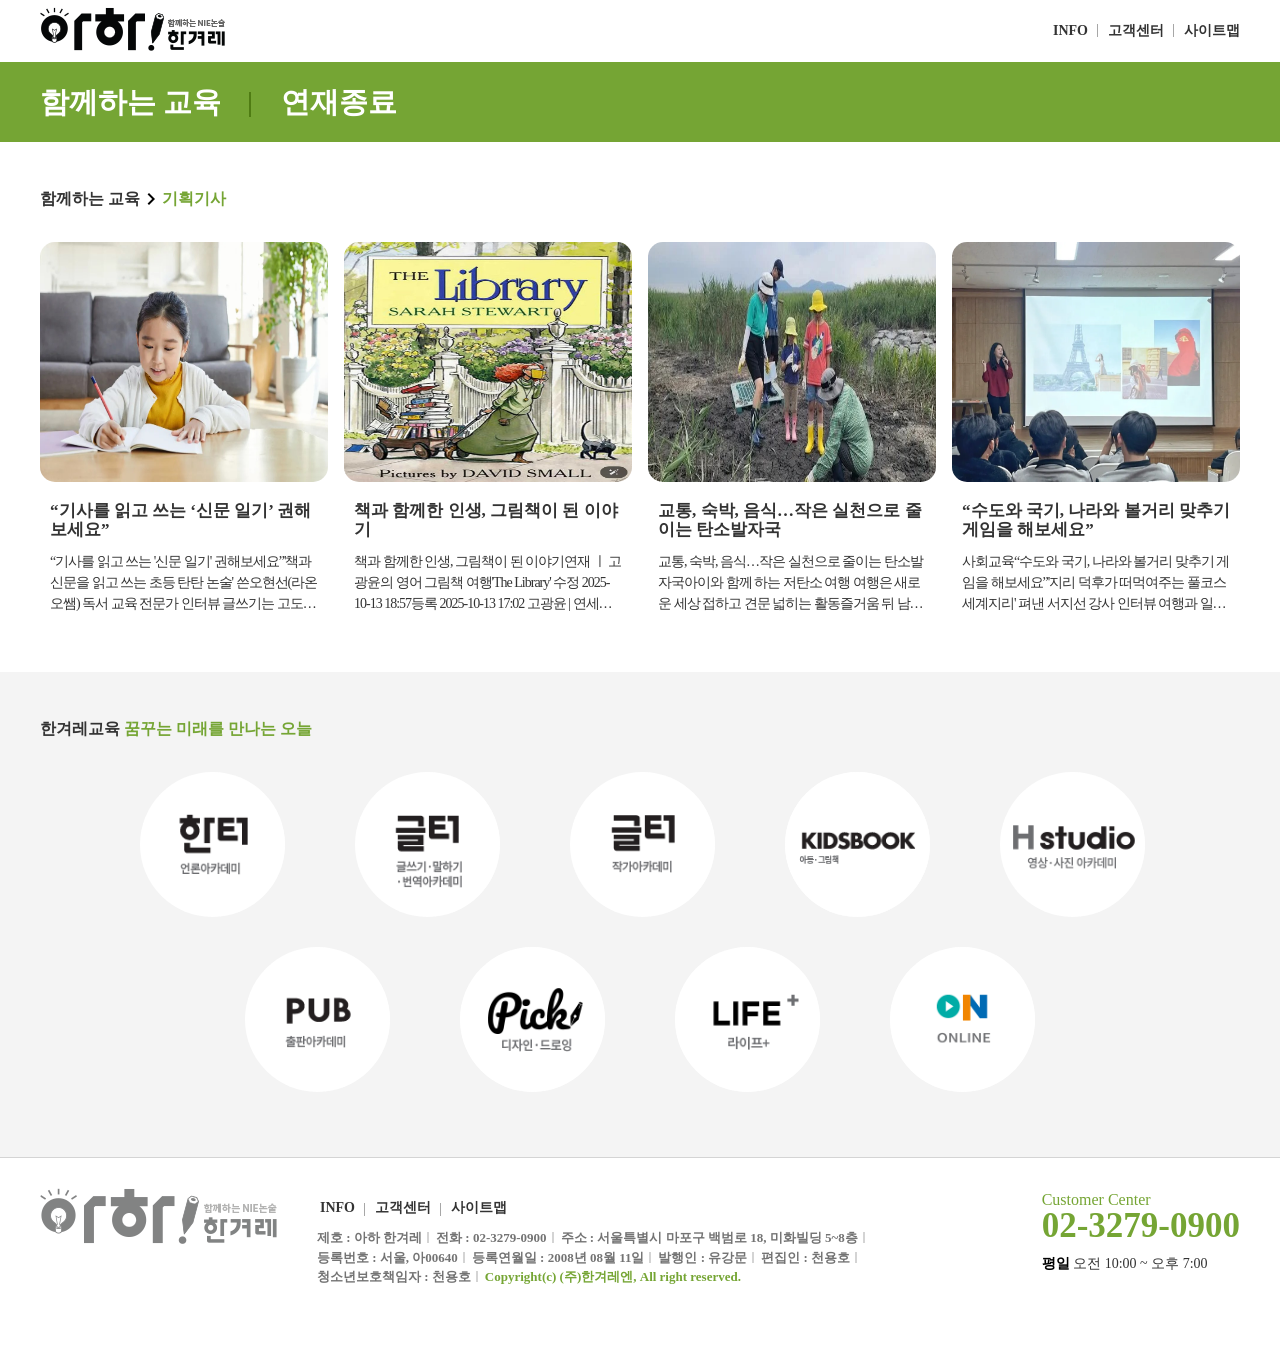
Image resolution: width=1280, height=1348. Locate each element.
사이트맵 (1212, 30)
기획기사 (194, 198)
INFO (1070, 30)
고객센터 (1136, 30)
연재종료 (339, 102)
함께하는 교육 (130, 102)
